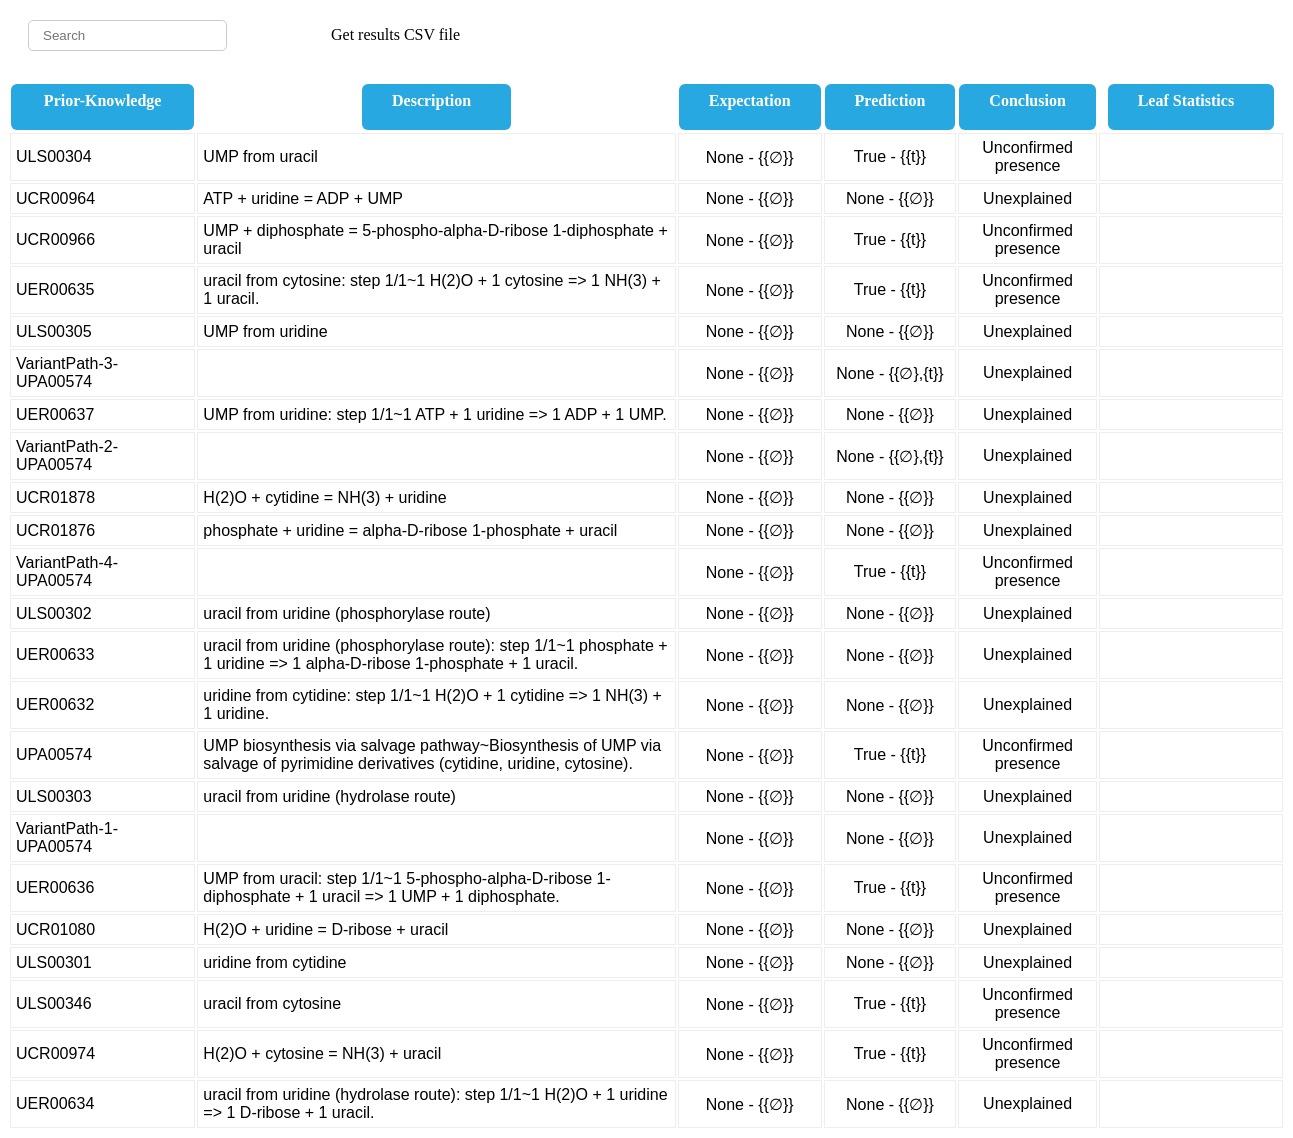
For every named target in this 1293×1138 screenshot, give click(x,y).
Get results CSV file (395, 34)
